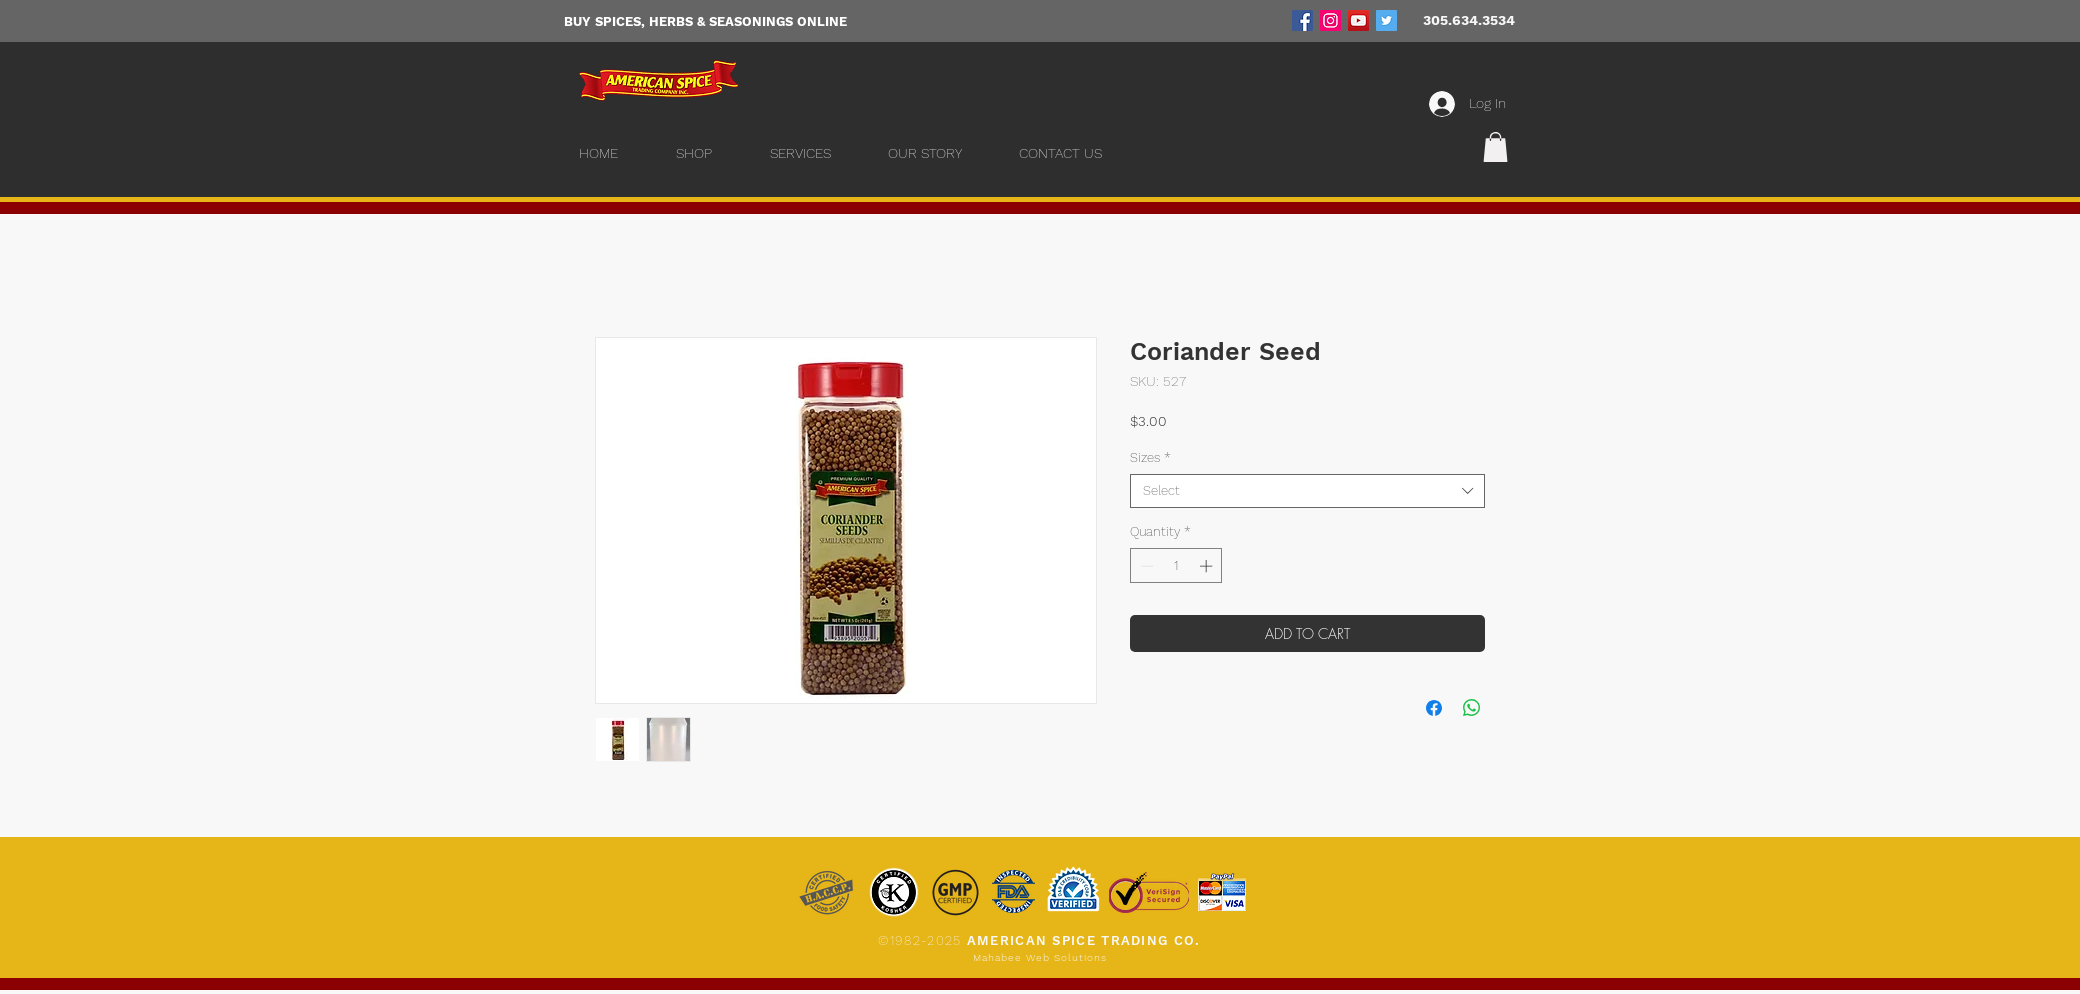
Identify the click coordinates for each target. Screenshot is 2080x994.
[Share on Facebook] (1434, 708)
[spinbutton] (1176, 566)
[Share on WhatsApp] (1472, 708)
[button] (1495, 147)
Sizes (1150, 457)
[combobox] (1307, 491)
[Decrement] (1145, 566)
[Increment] (1208, 566)
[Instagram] (1330, 20)
